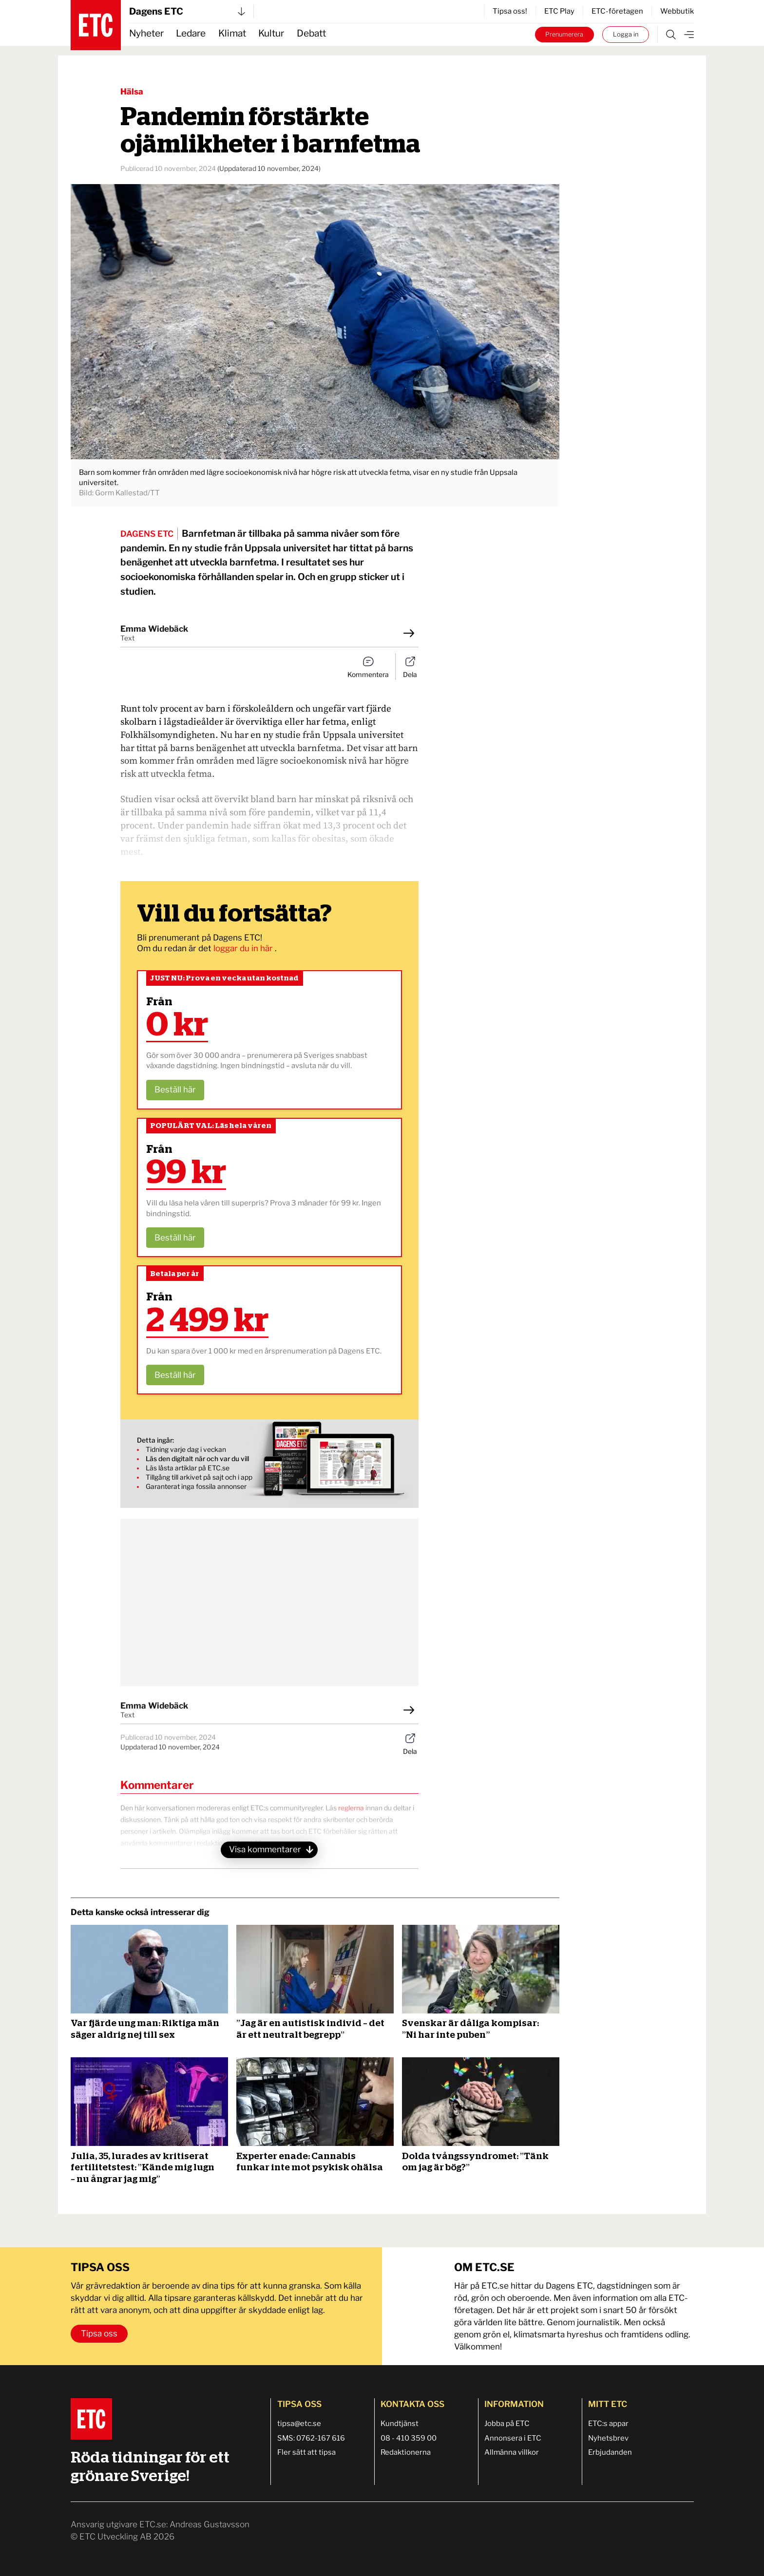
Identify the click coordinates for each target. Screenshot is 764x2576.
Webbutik (677, 11)
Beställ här (175, 1089)
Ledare (191, 33)
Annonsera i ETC (512, 2438)
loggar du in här (244, 948)
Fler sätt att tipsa (306, 2452)
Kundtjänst (400, 2423)
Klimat (232, 33)
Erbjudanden (610, 2452)
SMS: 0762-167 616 (311, 2438)
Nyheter (146, 33)
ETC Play (559, 11)
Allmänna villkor (511, 2452)
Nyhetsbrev (608, 2438)
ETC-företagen (617, 11)
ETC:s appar (608, 2423)
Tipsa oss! (510, 11)
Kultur (271, 33)
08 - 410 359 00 (409, 2438)
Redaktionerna (406, 2452)
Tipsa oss (99, 2333)
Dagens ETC (187, 11)
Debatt (311, 33)
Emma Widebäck (154, 629)
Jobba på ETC (507, 2423)
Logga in (625, 34)
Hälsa (131, 91)
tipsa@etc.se (299, 2423)
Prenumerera (564, 34)
